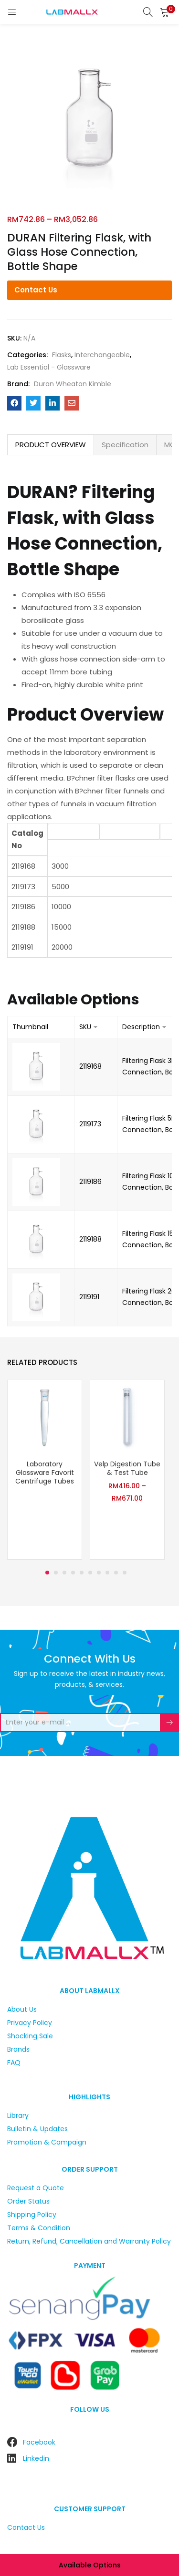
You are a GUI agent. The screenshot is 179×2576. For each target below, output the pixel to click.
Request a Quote (35, 2188)
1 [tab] (47, 1572)
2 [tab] (56, 1572)
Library (18, 2115)
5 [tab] (82, 1572)
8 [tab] (107, 1572)
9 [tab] (116, 1572)
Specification (125, 445)
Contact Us (35, 290)
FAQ (14, 2062)
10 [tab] (124, 1572)
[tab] (50, 444)
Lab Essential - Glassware (49, 367)
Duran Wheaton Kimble (72, 384)
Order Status (28, 2201)
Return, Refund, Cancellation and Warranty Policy (89, 2241)
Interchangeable (102, 355)
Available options (90, 2565)
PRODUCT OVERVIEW (50, 445)
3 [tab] (64, 1572)
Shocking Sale (30, 2036)
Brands (18, 2049)
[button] (165, 12)
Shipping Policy (31, 2214)
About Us (22, 2009)
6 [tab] (90, 1572)
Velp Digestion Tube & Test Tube (127, 1468)
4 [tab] (73, 1572)
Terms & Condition (38, 2228)
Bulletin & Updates (37, 2129)
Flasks (61, 355)
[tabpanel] (44, 1471)
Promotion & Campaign (46, 2142)
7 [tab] (99, 1572)
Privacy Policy (29, 2022)
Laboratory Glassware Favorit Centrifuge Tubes (44, 1472)
